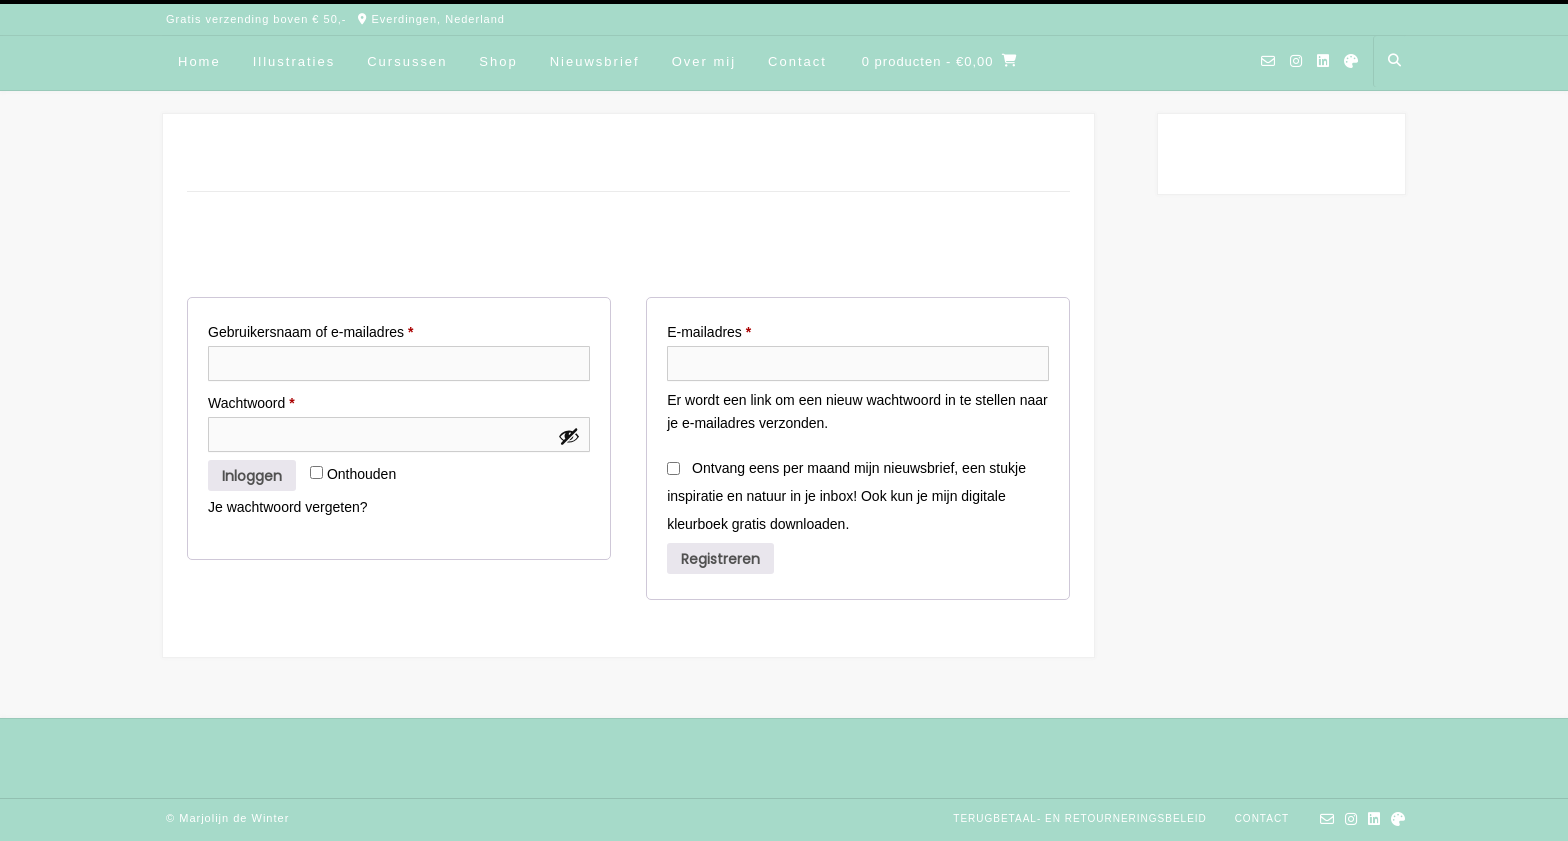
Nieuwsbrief (595, 61)
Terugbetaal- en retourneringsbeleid (1080, 818)
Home (199, 61)
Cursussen (407, 61)
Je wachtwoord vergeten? (288, 507)
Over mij (704, 61)
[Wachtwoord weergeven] (569, 436)
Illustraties (294, 61)
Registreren (720, 559)
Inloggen (252, 476)
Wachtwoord (272, 400)
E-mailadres (730, 329)
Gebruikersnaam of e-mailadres (331, 329)
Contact (797, 61)
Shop (498, 61)
